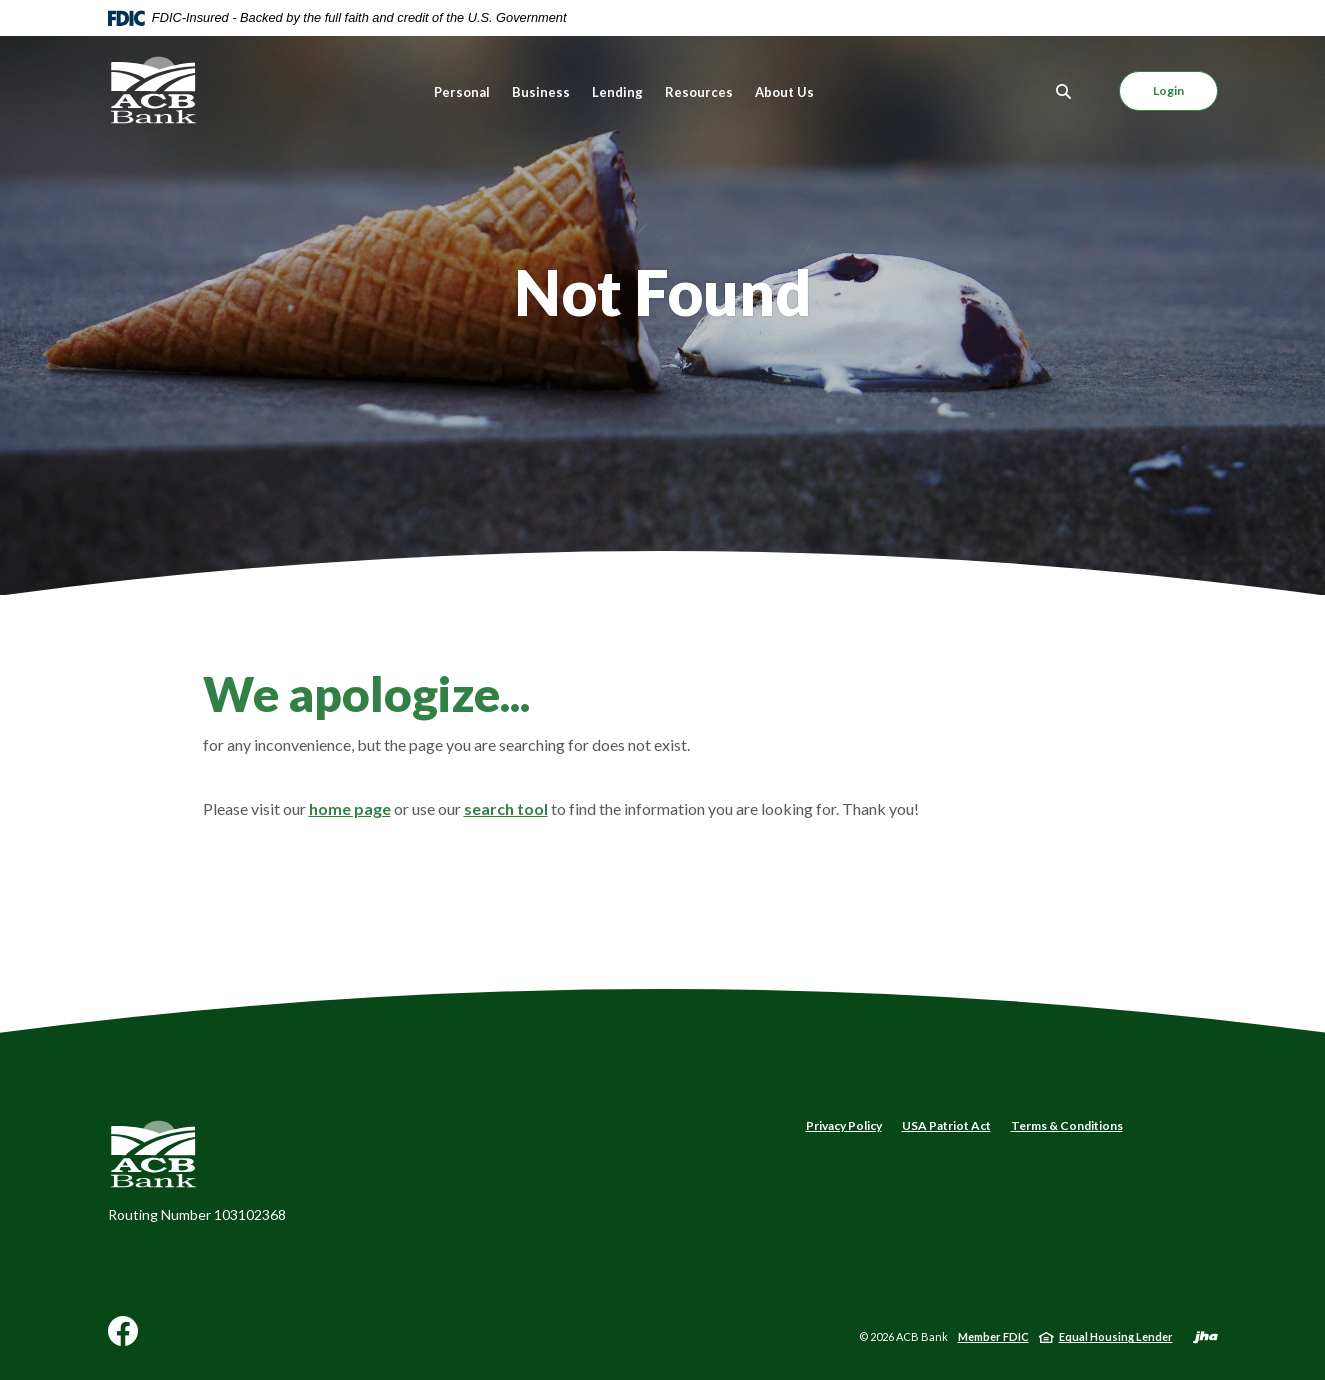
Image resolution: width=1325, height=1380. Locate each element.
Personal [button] (462, 92)
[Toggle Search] (1064, 91)
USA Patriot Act (946, 1125)
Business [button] (541, 92)
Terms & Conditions (1067, 1125)
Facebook (123, 1338)
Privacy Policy (844, 1125)
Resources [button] (699, 92)
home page (350, 808)
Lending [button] (617, 92)
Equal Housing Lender (1116, 1336)
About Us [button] (784, 92)
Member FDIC (993, 1336)
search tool (506, 808)
